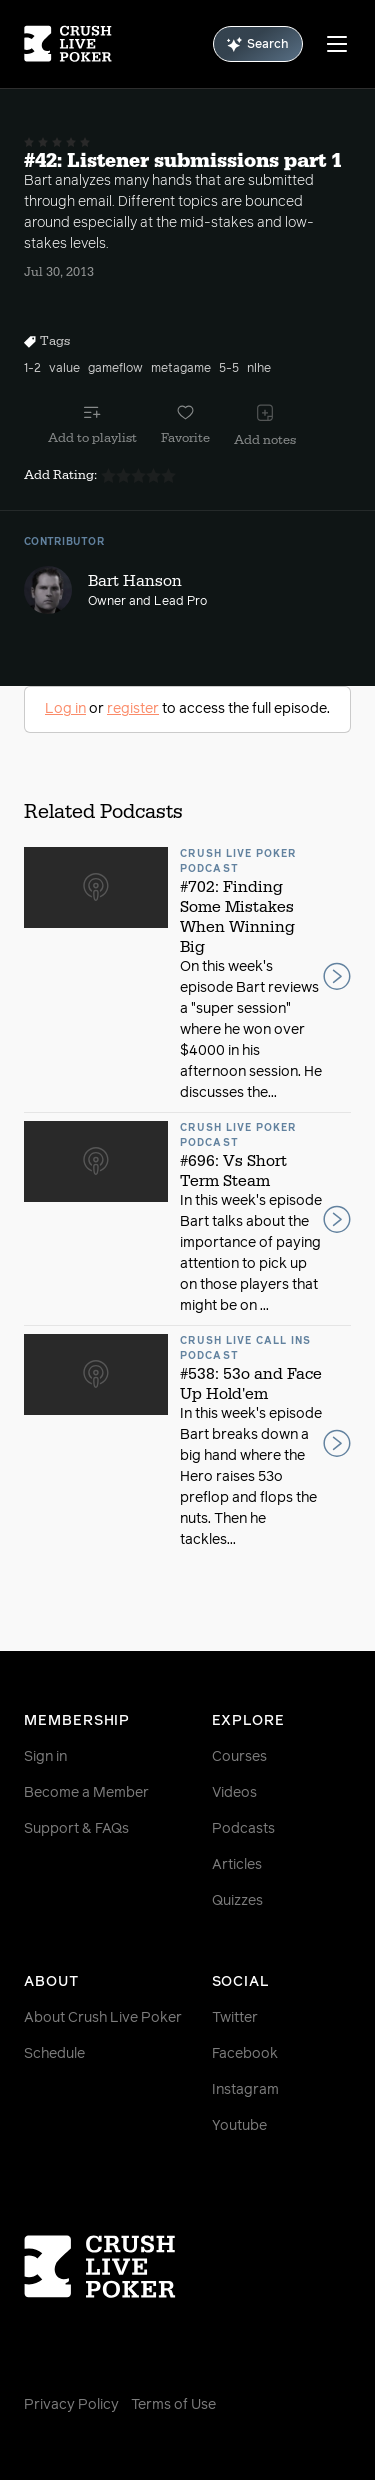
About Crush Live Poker (103, 2018)
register (133, 709)
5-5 (229, 369)
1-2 (32, 369)
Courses (239, 1757)
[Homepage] (68, 44)
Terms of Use (173, 2405)
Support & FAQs (76, 1829)
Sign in (45, 1757)
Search (258, 44)
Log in (65, 709)
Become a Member (86, 1793)
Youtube (239, 2126)
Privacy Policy (71, 2405)
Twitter (235, 2018)
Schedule (54, 2054)
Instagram (245, 2090)
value (64, 369)
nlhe (259, 369)
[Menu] (337, 44)
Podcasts (243, 1829)
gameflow (115, 369)
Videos (234, 1793)
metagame (181, 369)
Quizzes (237, 1901)
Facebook (245, 2054)
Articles (237, 1865)
